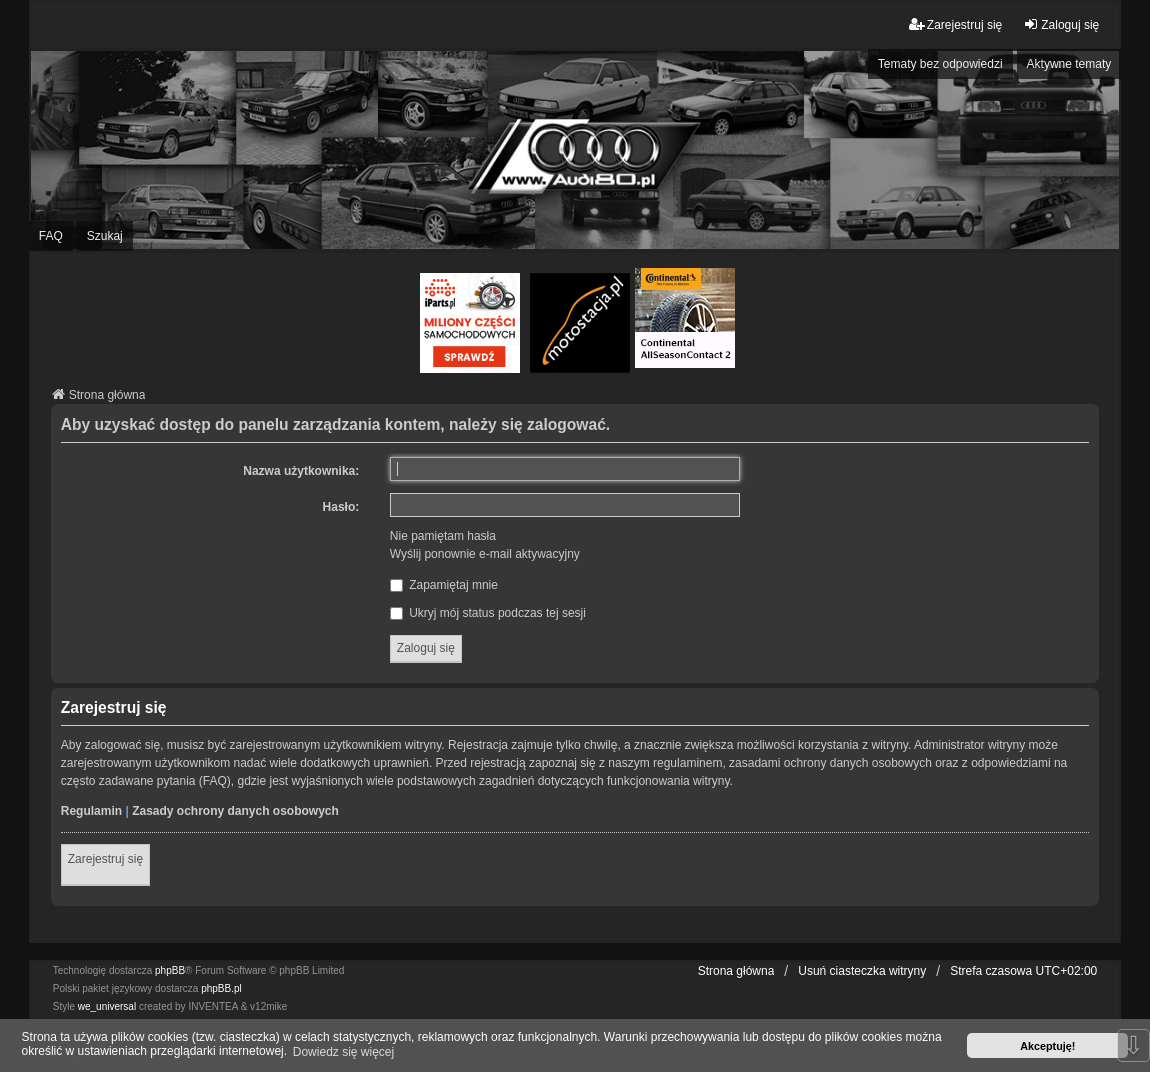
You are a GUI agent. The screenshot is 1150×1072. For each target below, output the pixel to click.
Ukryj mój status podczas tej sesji (488, 613)
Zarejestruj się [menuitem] (955, 24)
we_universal (107, 1006)
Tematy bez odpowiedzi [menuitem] (940, 64)
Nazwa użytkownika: (301, 471)
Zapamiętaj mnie (444, 585)
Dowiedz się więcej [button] (343, 1052)
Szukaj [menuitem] (105, 236)
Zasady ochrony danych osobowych (235, 811)
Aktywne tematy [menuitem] (1069, 64)
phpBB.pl (221, 988)
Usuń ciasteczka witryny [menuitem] (862, 971)
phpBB (170, 970)
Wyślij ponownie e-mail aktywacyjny (485, 554)
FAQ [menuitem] (51, 236)
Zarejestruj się (105, 859)
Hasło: (341, 507)
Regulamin (91, 811)
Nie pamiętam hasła (443, 536)
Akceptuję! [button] (1047, 1046)
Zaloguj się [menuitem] (1061, 24)
